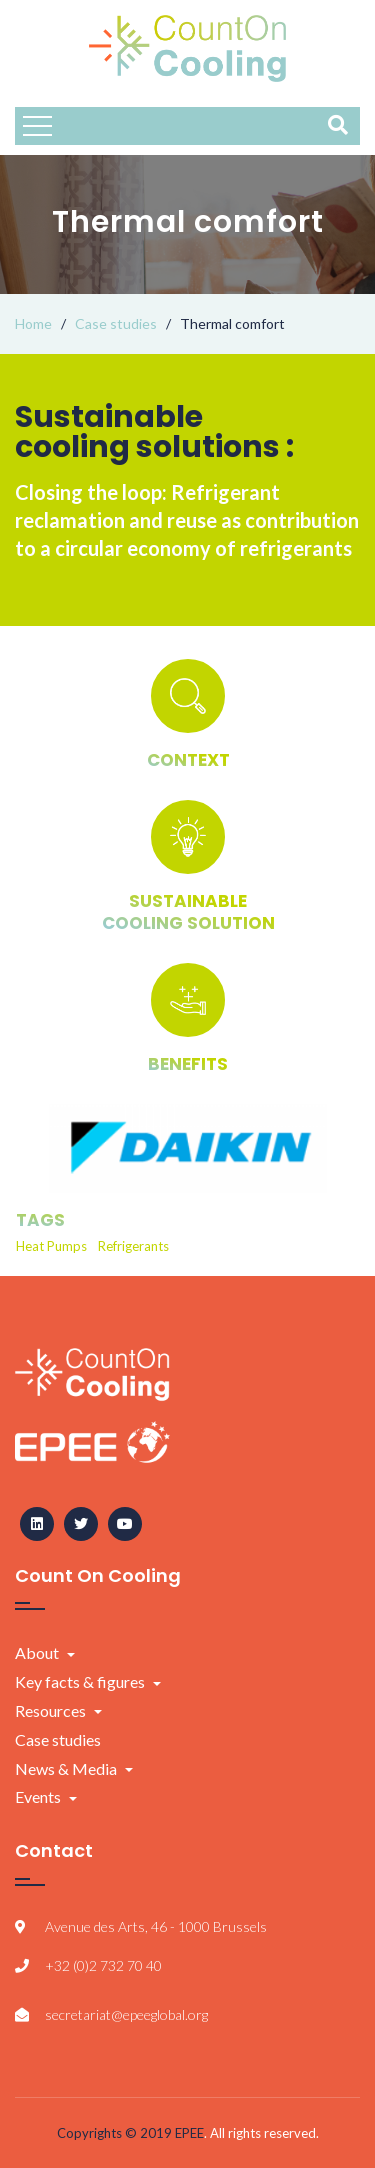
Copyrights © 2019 (116, 2133)
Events (38, 1796)
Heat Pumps (51, 1246)
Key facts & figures (80, 1681)
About (37, 1652)
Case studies (116, 323)
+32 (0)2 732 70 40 (103, 1965)
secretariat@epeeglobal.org (126, 2014)
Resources (50, 1710)
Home (33, 323)
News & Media (66, 1768)
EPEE (189, 2133)
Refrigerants (133, 1246)
